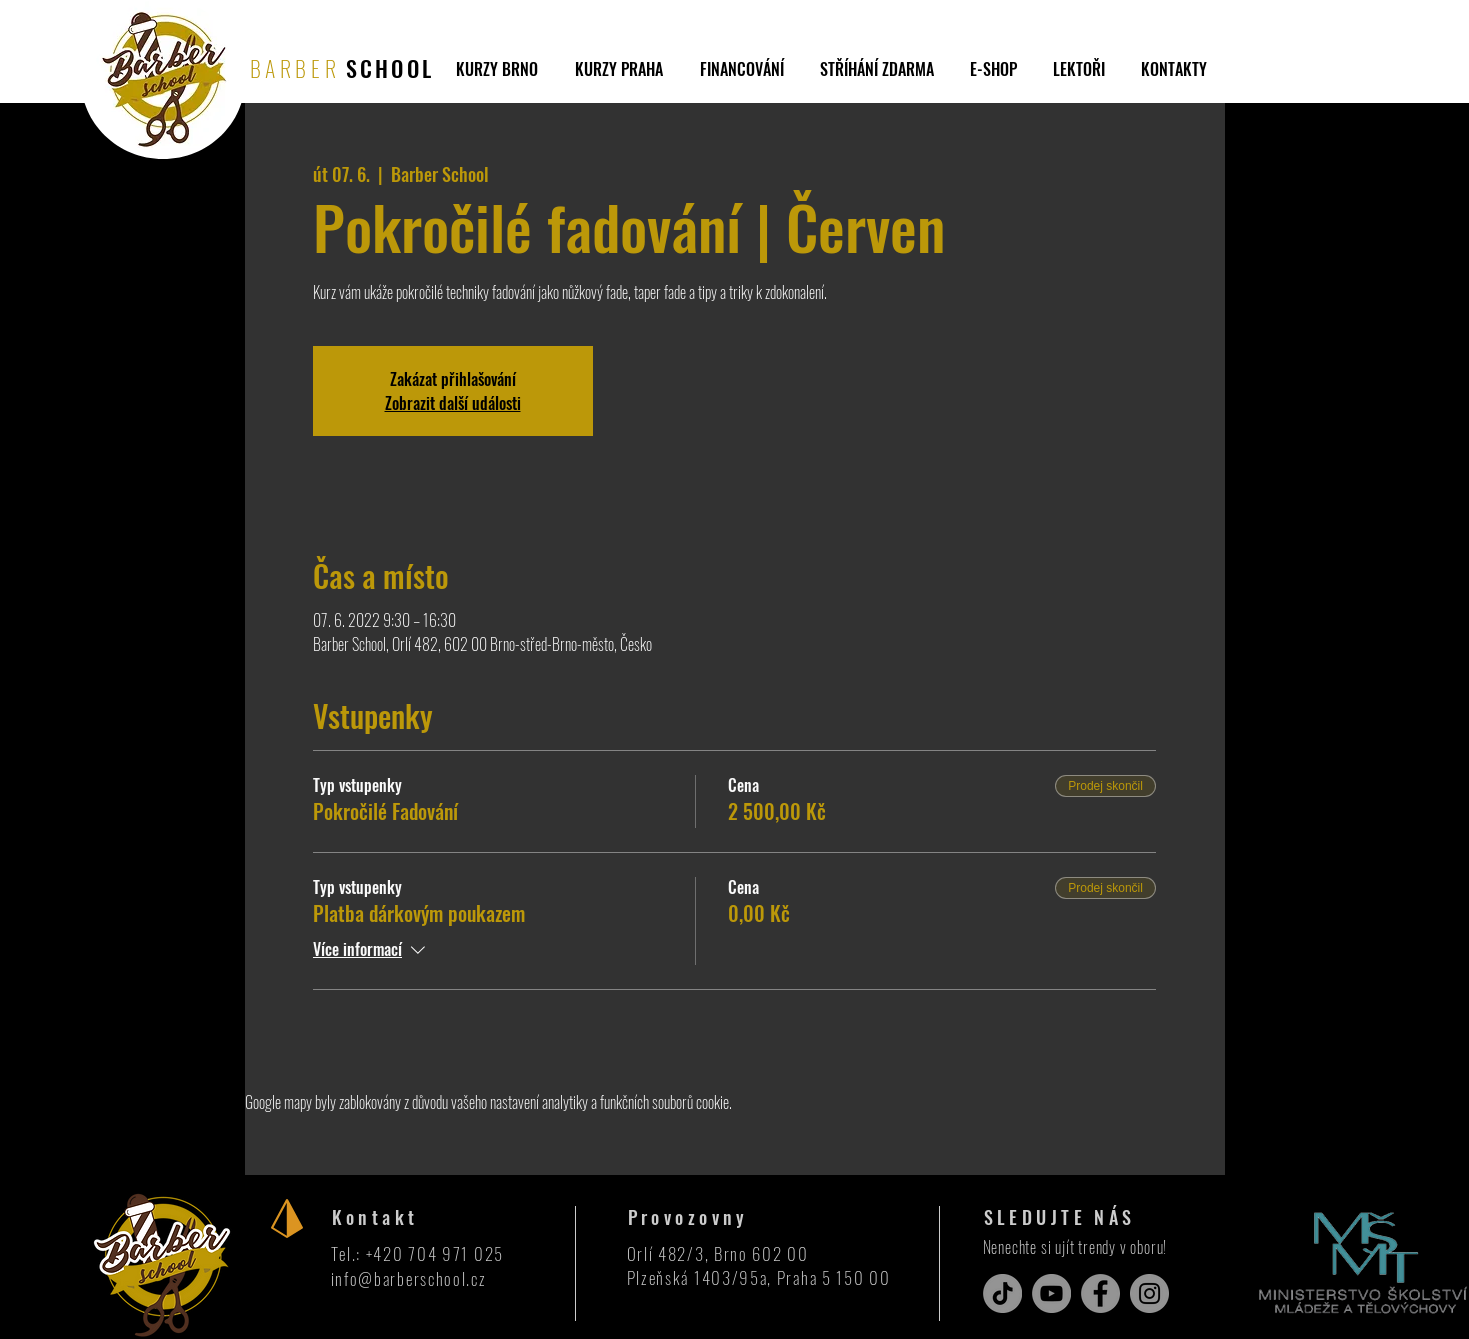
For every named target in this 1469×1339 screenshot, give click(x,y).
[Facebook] (1100, 1293)
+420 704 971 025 (435, 1253)
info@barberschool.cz (409, 1278)
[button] (877, 69)
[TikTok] (1002, 1293)
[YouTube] (1051, 1293)
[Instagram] (1149, 1293)
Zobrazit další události (453, 403)
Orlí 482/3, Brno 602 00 (718, 1253)
